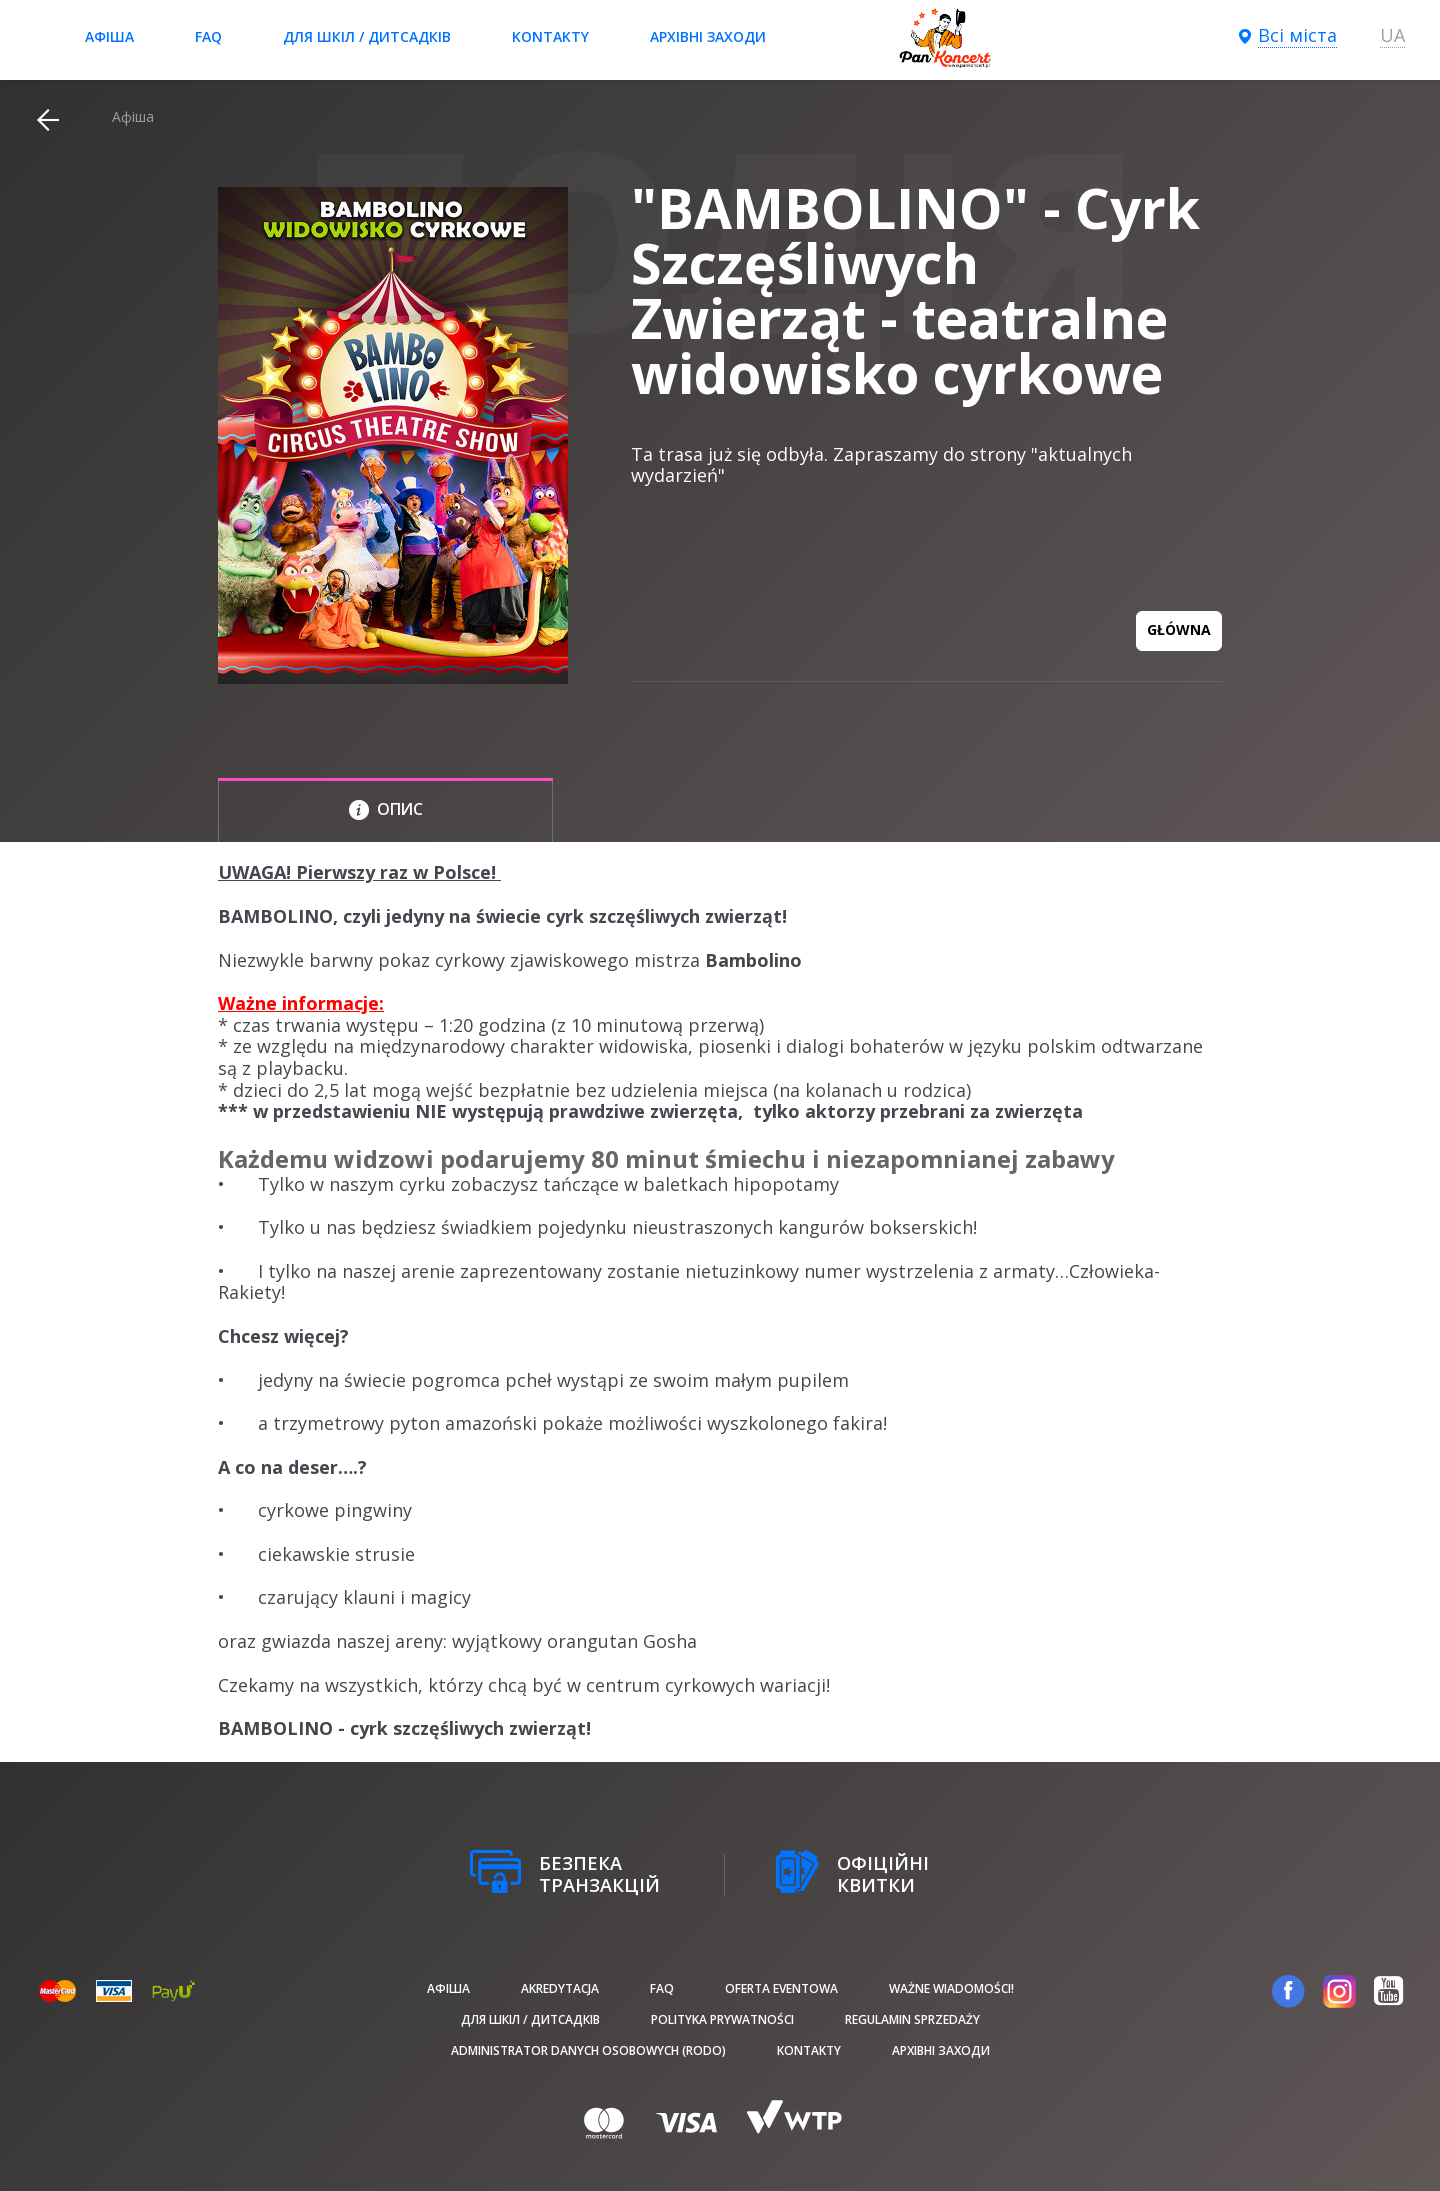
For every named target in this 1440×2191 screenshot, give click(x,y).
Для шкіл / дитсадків (367, 36)
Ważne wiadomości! (951, 1988)
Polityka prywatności (722, 2019)
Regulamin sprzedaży (912, 2019)
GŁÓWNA (1179, 629)
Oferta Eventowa (781, 1988)
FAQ (208, 36)
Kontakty (550, 36)
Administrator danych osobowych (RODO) (588, 2050)
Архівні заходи (708, 36)
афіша (109, 36)
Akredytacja (560, 1988)
